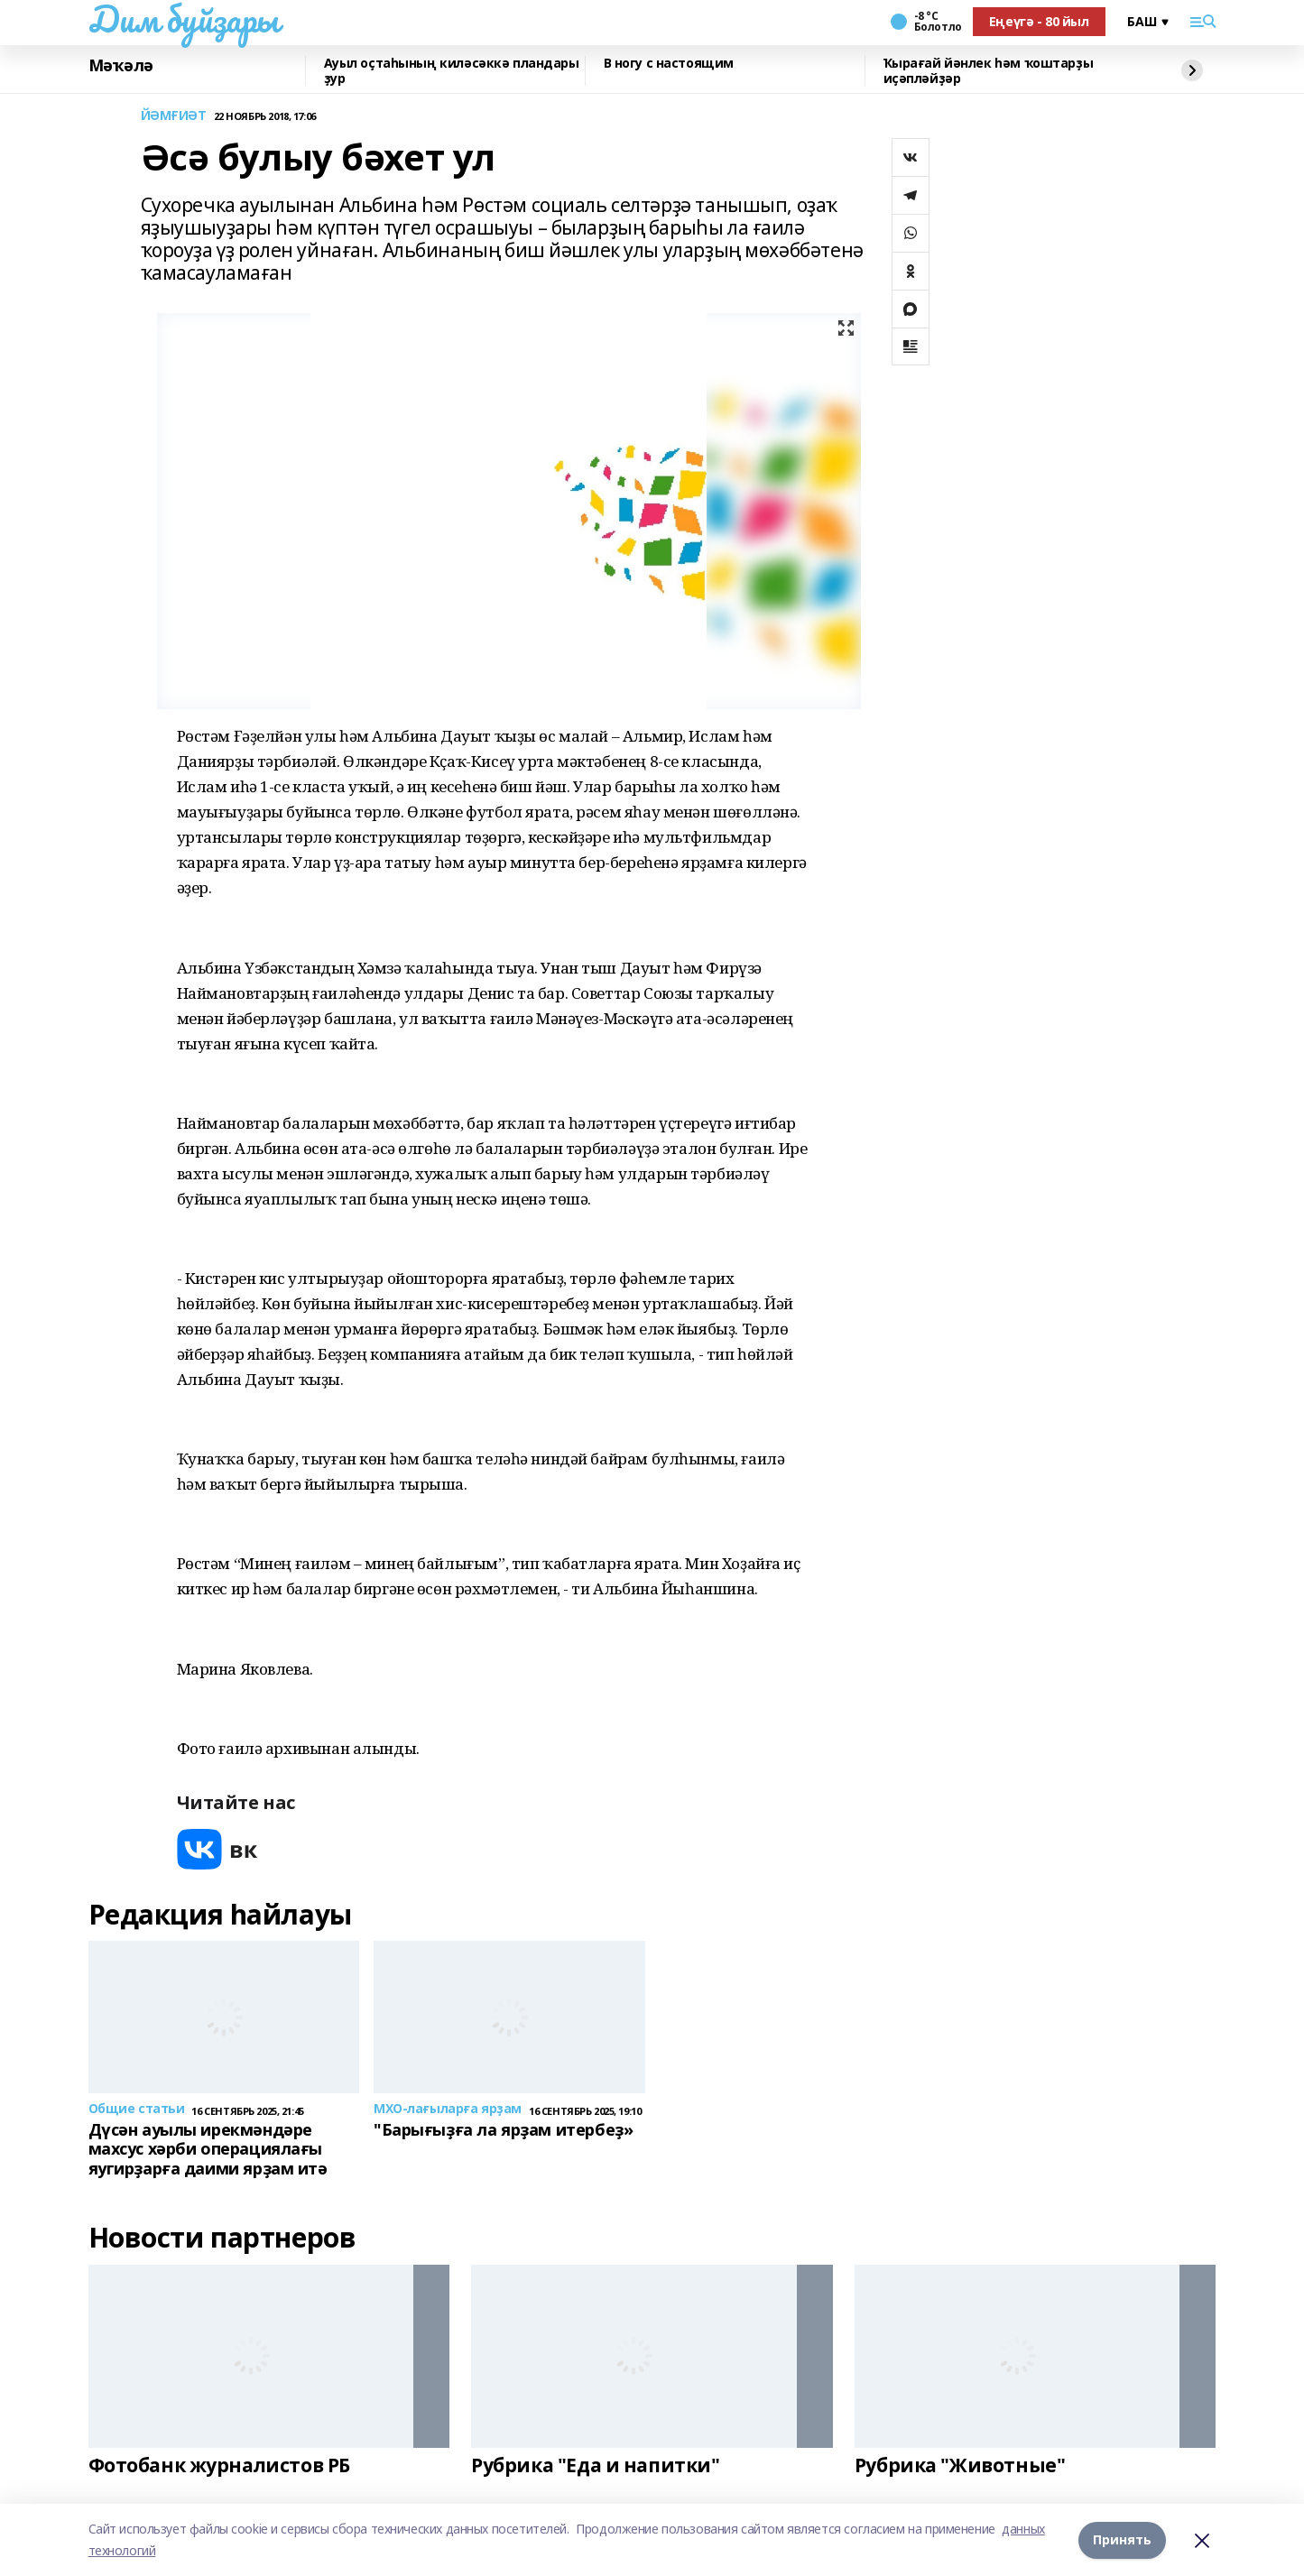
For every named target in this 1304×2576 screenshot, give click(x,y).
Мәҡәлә (120, 66)
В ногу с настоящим (669, 63)
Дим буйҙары (183, 19)
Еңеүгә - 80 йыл (1039, 21)
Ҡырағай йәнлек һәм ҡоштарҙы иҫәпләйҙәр (988, 71)
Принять (1122, 2539)
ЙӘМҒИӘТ (174, 116)
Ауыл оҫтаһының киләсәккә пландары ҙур (451, 71)
